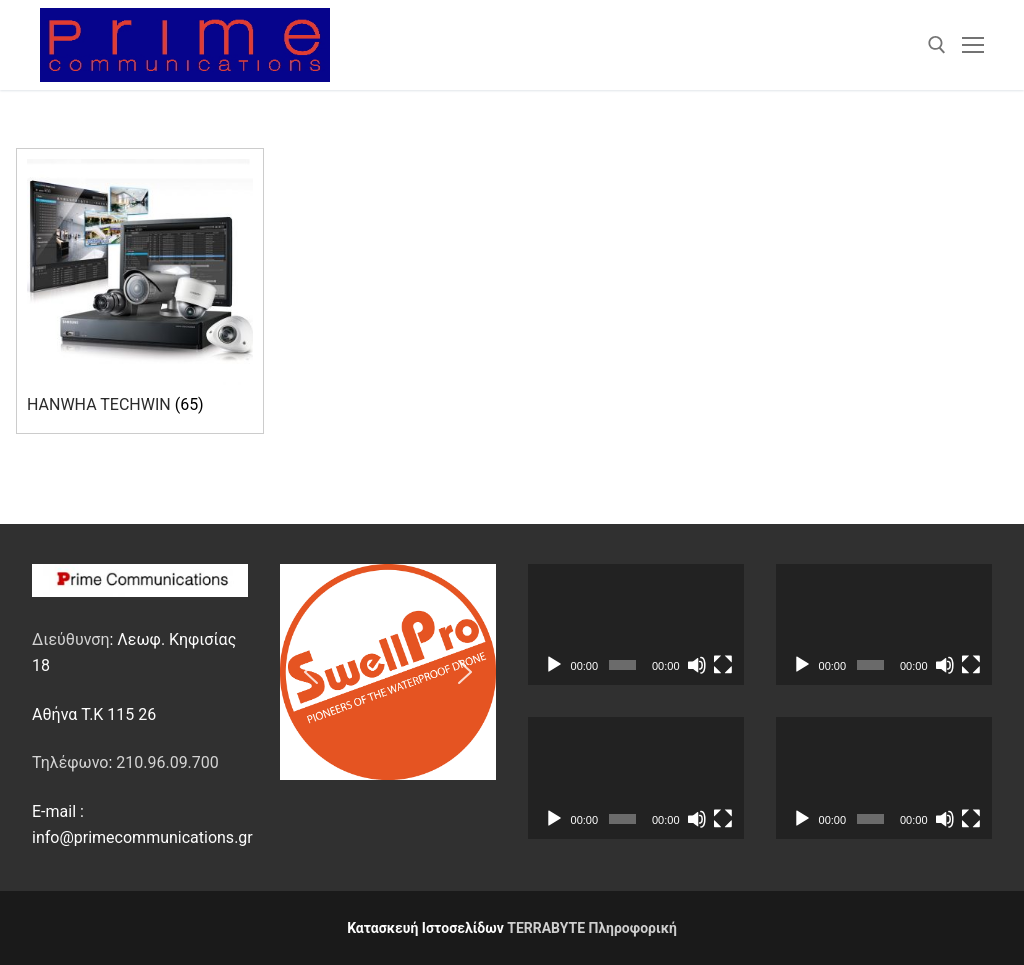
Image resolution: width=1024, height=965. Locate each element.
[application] (636, 625)
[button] (311, 672)
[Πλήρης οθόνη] (723, 665)
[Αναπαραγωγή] (554, 665)
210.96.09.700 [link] (167, 762)
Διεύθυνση (70, 639)
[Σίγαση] (697, 665)
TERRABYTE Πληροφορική (592, 928)
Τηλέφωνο (70, 762)
